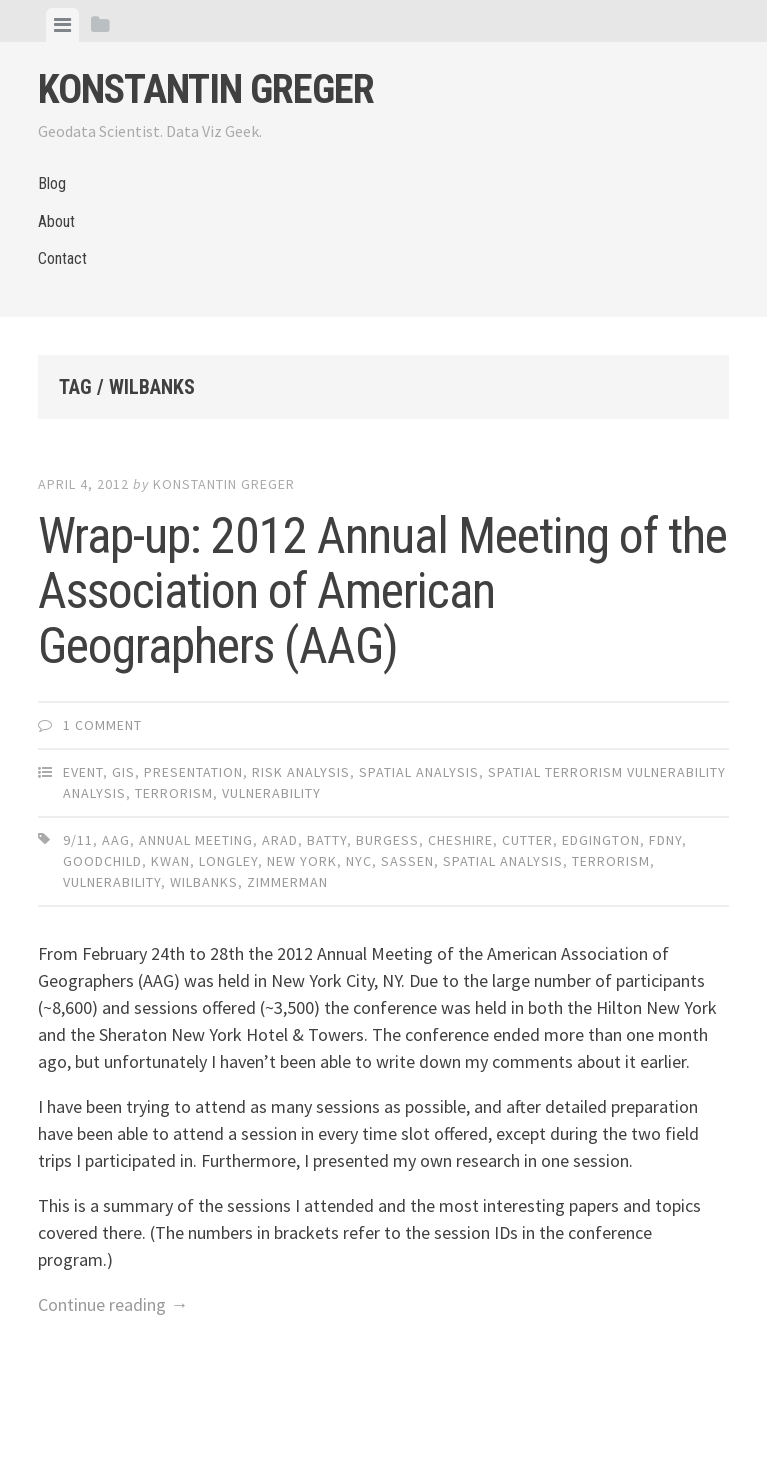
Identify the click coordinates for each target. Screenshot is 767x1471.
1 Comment (102, 725)
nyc (359, 861)
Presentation (193, 772)
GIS (123, 772)
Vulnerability (271, 793)
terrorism (611, 861)
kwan (170, 861)
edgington (601, 840)
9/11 (78, 840)
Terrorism (174, 793)
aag (116, 840)
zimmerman (287, 882)
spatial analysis (503, 861)
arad (280, 840)
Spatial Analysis (419, 772)
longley (228, 861)
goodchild (102, 861)
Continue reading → (113, 1304)
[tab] (62, 25)
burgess (387, 840)
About (56, 221)
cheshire (460, 840)
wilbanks (204, 882)
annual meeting (196, 840)
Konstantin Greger (206, 89)
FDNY (665, 840)
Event (83, 772)
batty (327, 840)
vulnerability (112, 882)
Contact (62, 258)
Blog (52, 183)
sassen (407, 861)
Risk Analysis (301, 772)
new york (302, 861)
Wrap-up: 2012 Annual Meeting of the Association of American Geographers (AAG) (382, 591)
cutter (527, 840)
